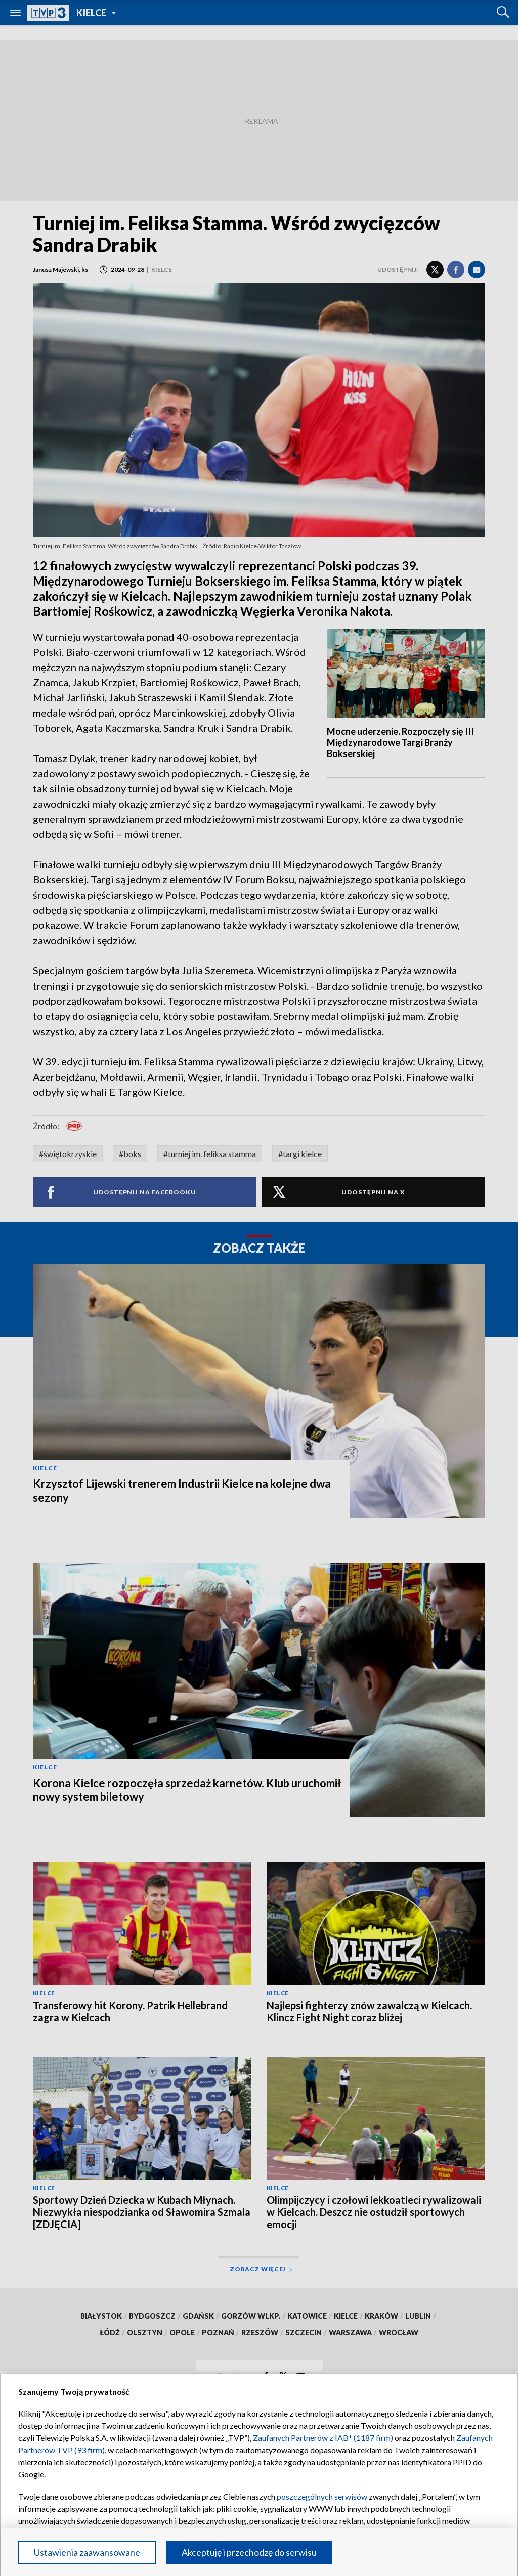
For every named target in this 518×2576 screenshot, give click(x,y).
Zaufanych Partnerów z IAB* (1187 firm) (323, 2437)
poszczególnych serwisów (322, 2496)
